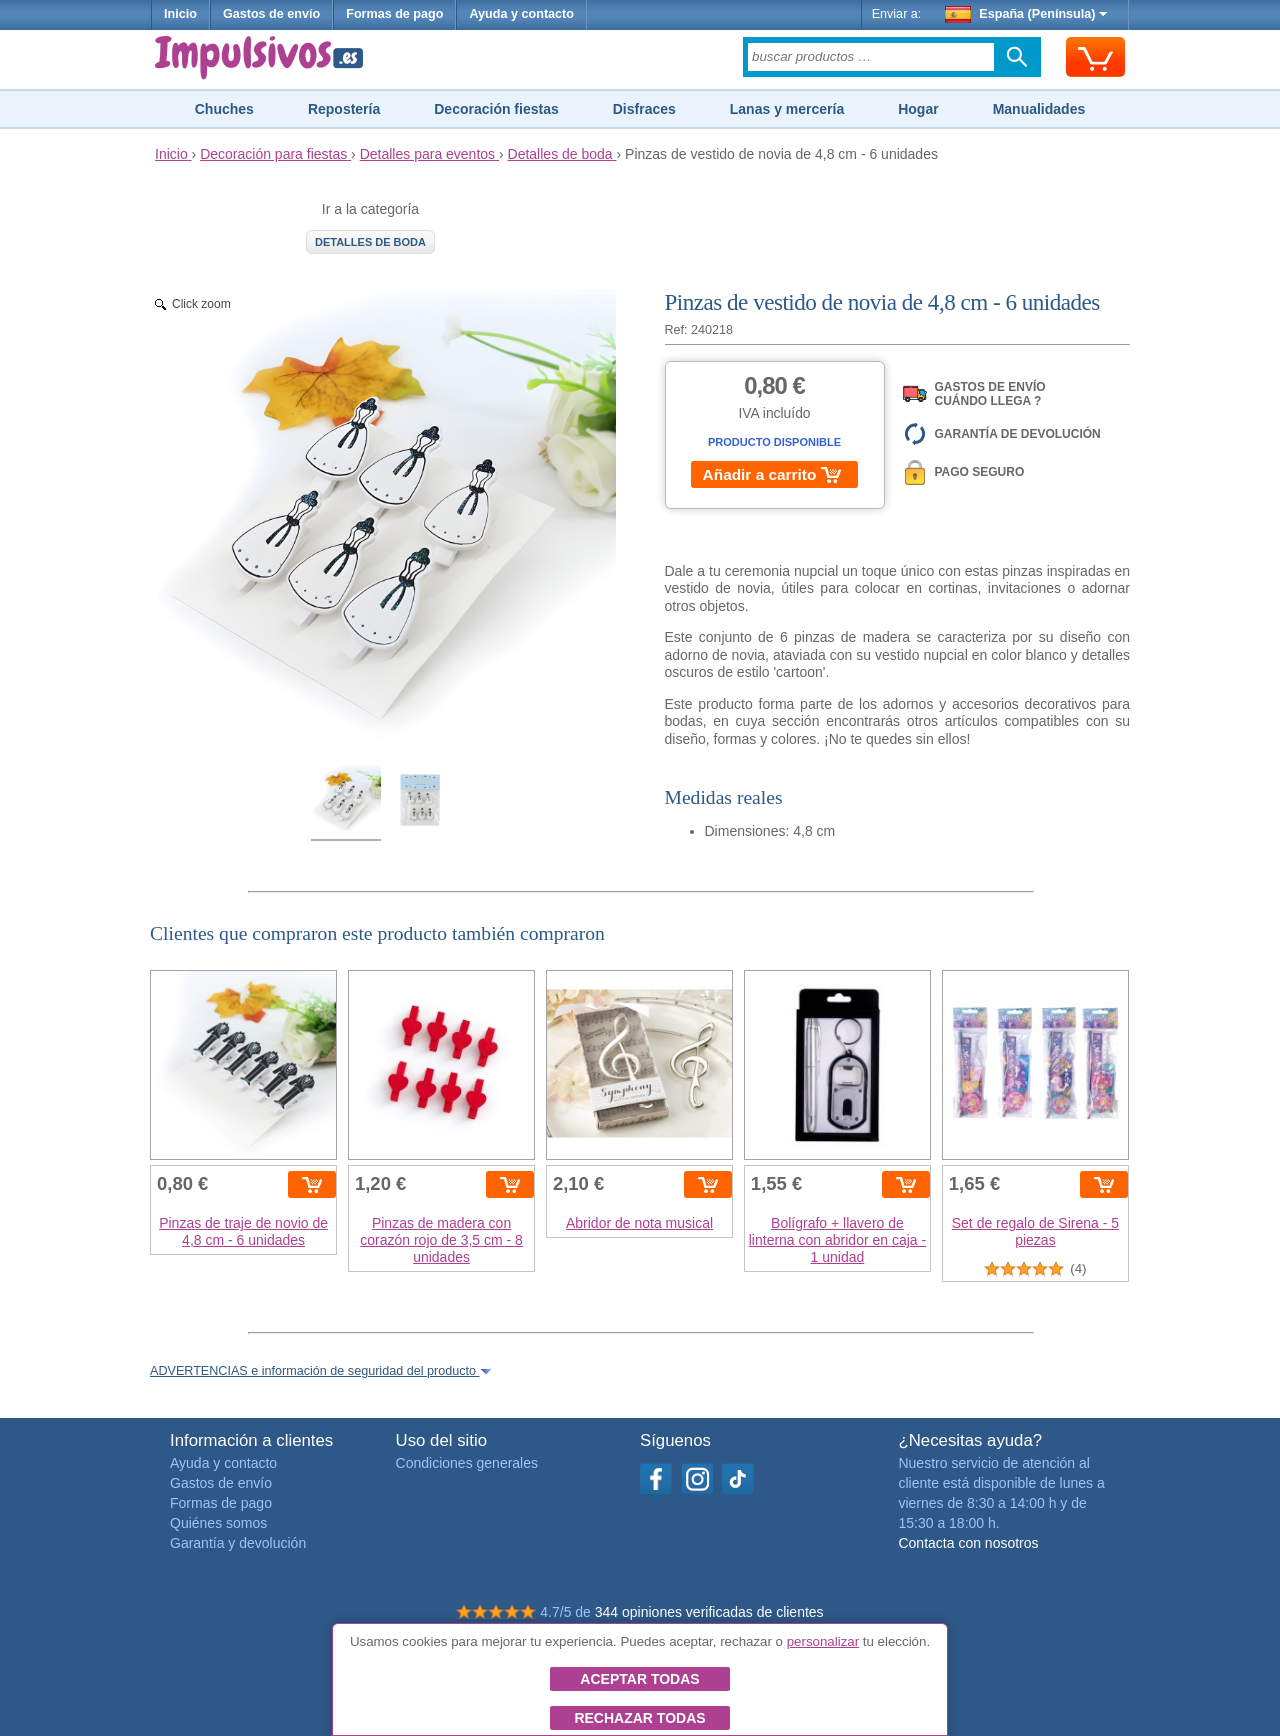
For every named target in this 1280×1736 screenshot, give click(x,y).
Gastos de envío (271, 14)
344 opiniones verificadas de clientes (709, 1612)
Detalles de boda (370, 242)
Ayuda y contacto (521, 14)
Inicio (180, 14)
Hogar (918, 109)
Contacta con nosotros (968, 1543)
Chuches (224, 109)
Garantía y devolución (238, 1543)
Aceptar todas (639, 1679)
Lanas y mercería (787, 109)
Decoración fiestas (496, 109)
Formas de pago (394, 14)
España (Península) (1026, 14)
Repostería (344, 109)
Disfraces (644, 109)
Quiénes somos (218, 1523)
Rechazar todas (639, 1718)
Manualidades (1039, 109)
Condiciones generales (467, 1463)
